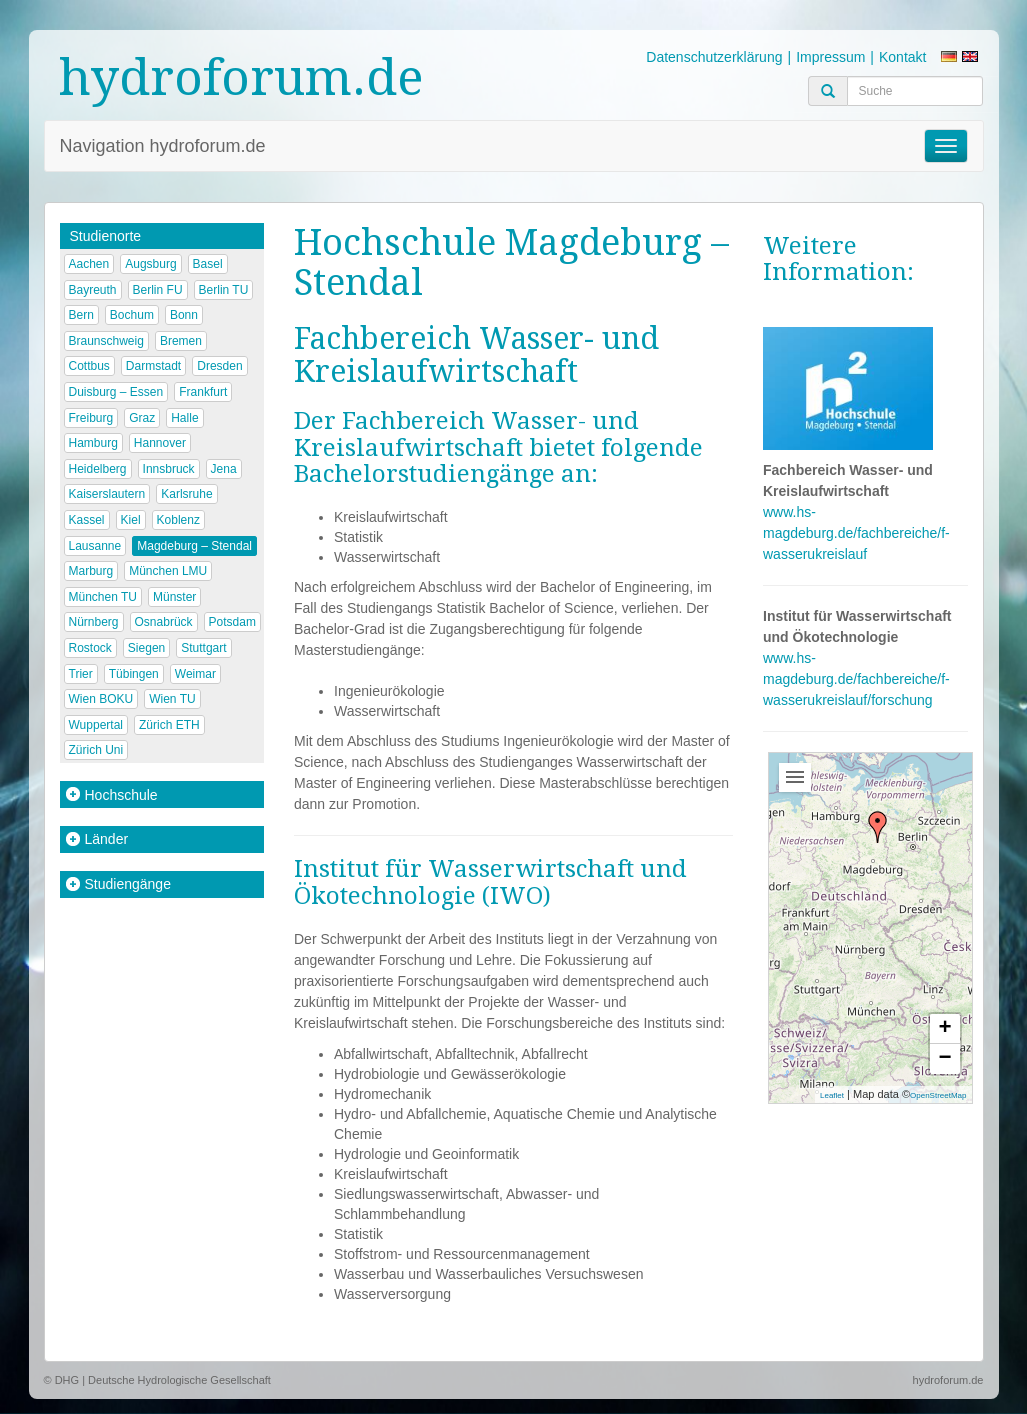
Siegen (146, 648)
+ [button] (944, 1029)
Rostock (90, 648)
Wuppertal (96, 725)
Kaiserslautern (107, 494)
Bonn (184, 315)
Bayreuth (93, 290)
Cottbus (89, 366)
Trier (81, 674)
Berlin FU (158, 290)
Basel (208, 264)
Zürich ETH (169, 725)
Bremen (181, 341)
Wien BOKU (101, 699)
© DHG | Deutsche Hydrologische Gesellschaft (157, 1380)
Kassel (87, 520)
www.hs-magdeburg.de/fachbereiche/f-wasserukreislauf (856, 533)
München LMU (168, 571)
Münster (174, 597)
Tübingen (134, 674)
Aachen (89, 264)
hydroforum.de (241, 77)
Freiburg (91, 418)
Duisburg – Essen (116, 392)
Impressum (830, 57)
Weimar (195, 674)
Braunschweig (106, 341)
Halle (184, 418)
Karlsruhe (186, 494)
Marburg (91, 571)
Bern (81, 315)
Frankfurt (203, 392)
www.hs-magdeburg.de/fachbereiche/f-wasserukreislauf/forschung (856, 679)
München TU (103, 597)
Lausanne (95, 546)
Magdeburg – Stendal (194, 546)
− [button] (944, 1059)
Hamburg (93, 443)
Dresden (219, 366)
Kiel (131, 520)
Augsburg (150, 264)
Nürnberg (94, 622)
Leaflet (832, 1095)
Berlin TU (224, 290)
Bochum (132, 315)
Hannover (160, 443)
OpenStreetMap (938, 1095)
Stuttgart (203, 648)
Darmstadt (153, 366)
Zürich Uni (96, 750)
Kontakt (902, 57)
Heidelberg (98, 469)
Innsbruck (169, 469)
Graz (142, 418)
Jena (224, 469)
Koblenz (178, 520)
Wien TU (172, 699)
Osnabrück (164, 622)
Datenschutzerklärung (714, 57)
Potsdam (232, 622)
